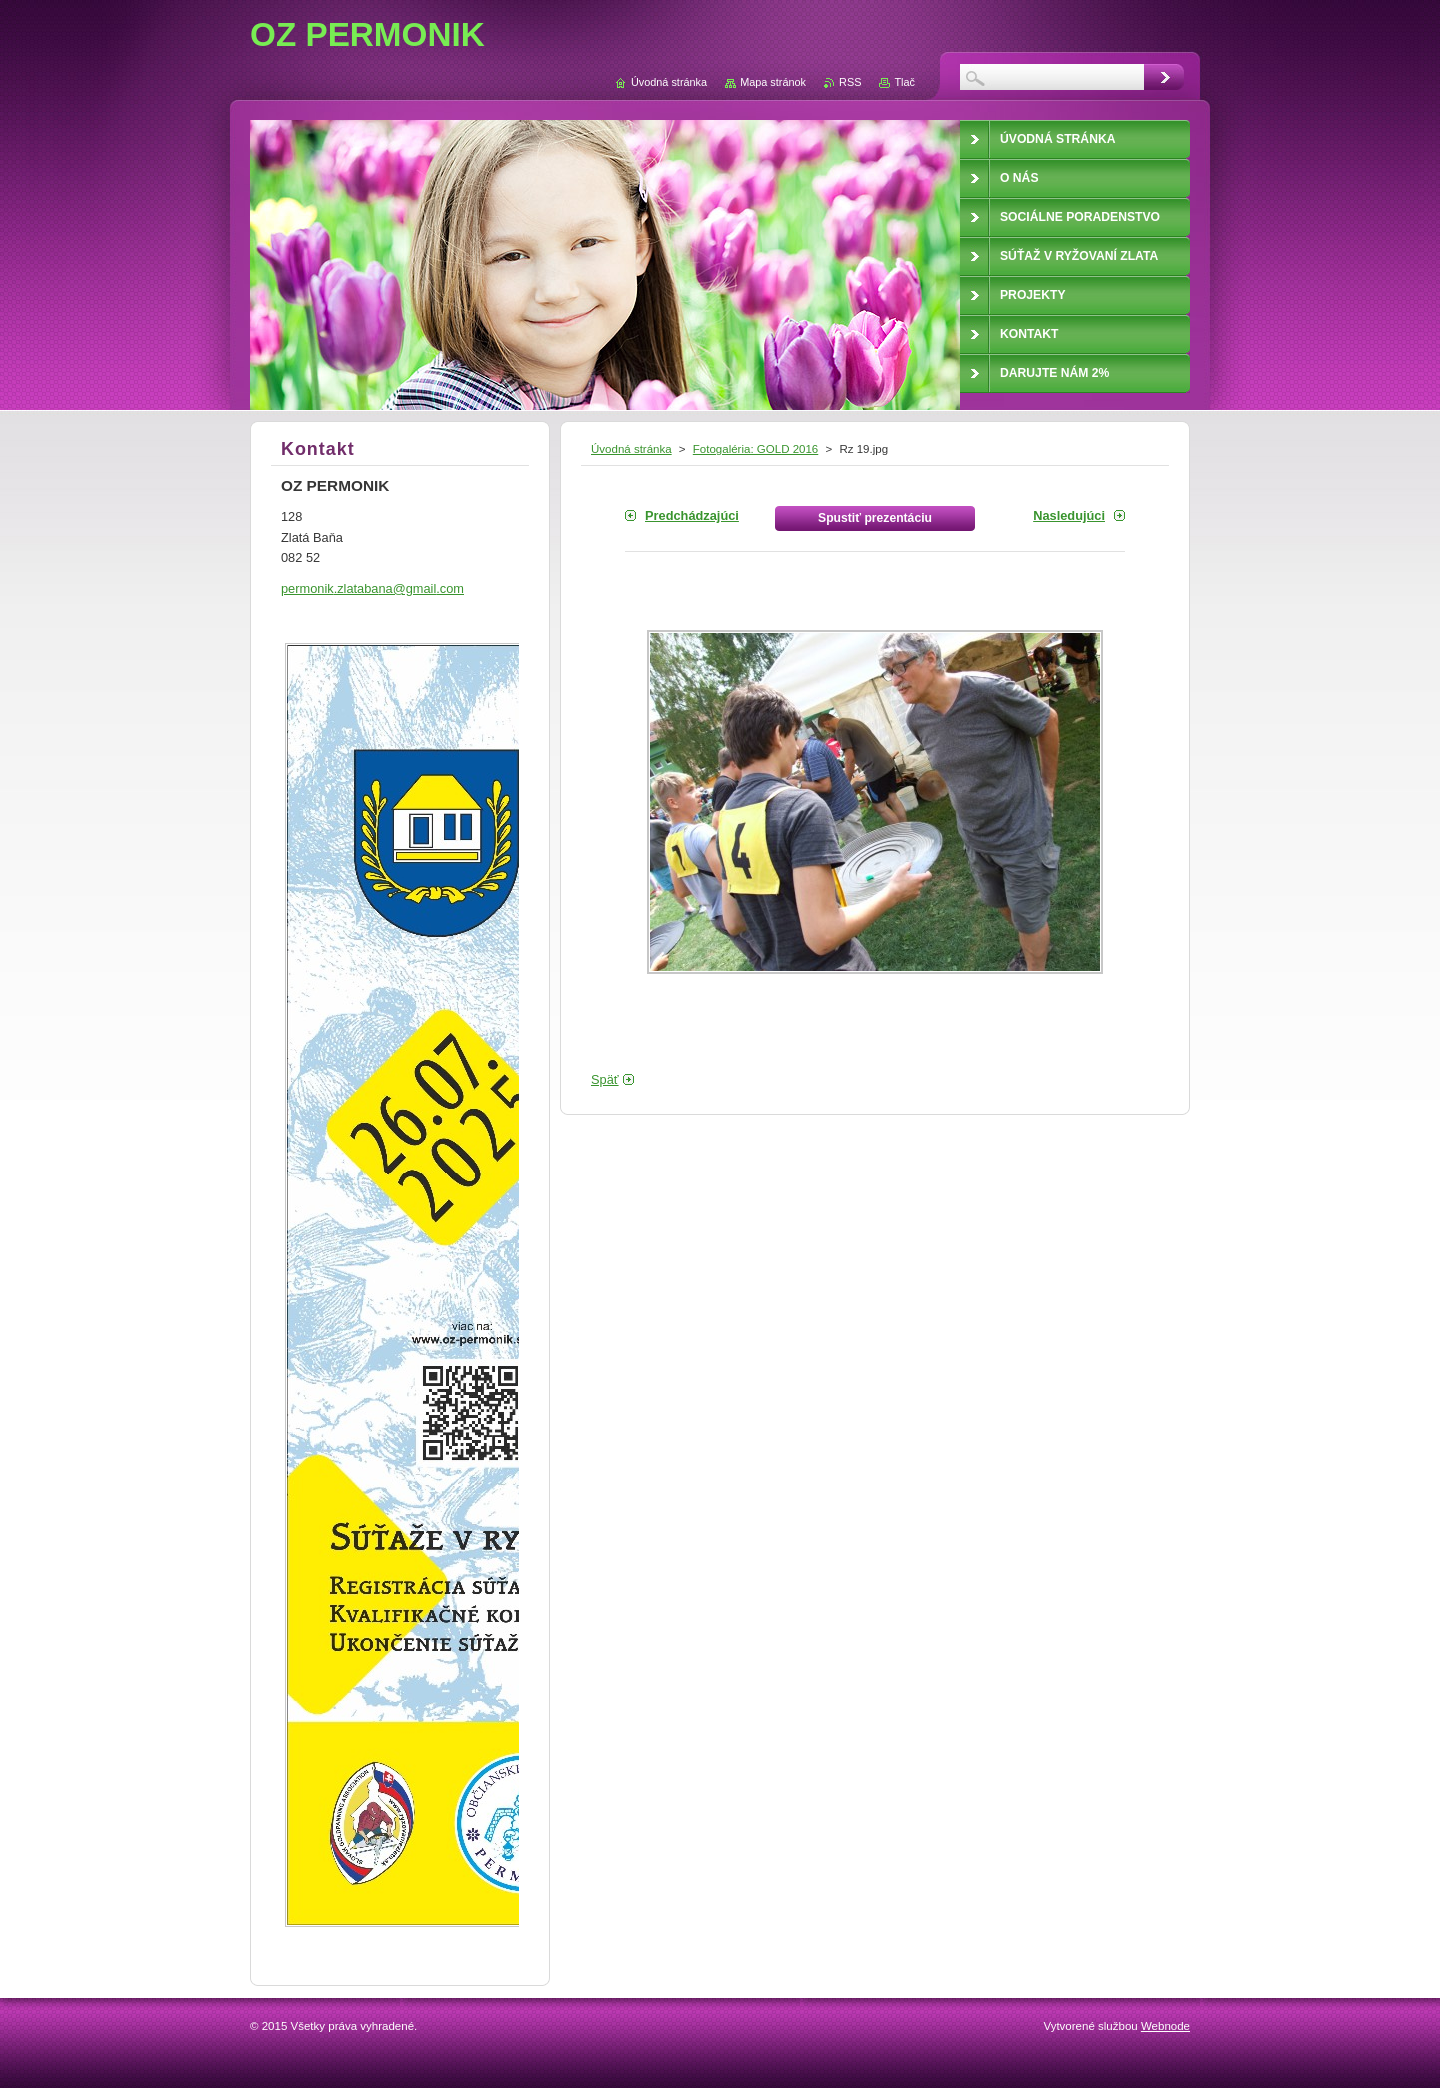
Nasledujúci (1069, 515)
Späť (605, 1079)
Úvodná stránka (631, 449)
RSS (850, 82)
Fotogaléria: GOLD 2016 (755, 449)
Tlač (904, 82)
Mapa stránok (773, 82)
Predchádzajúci (692, 515)
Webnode (1165, 2026)
